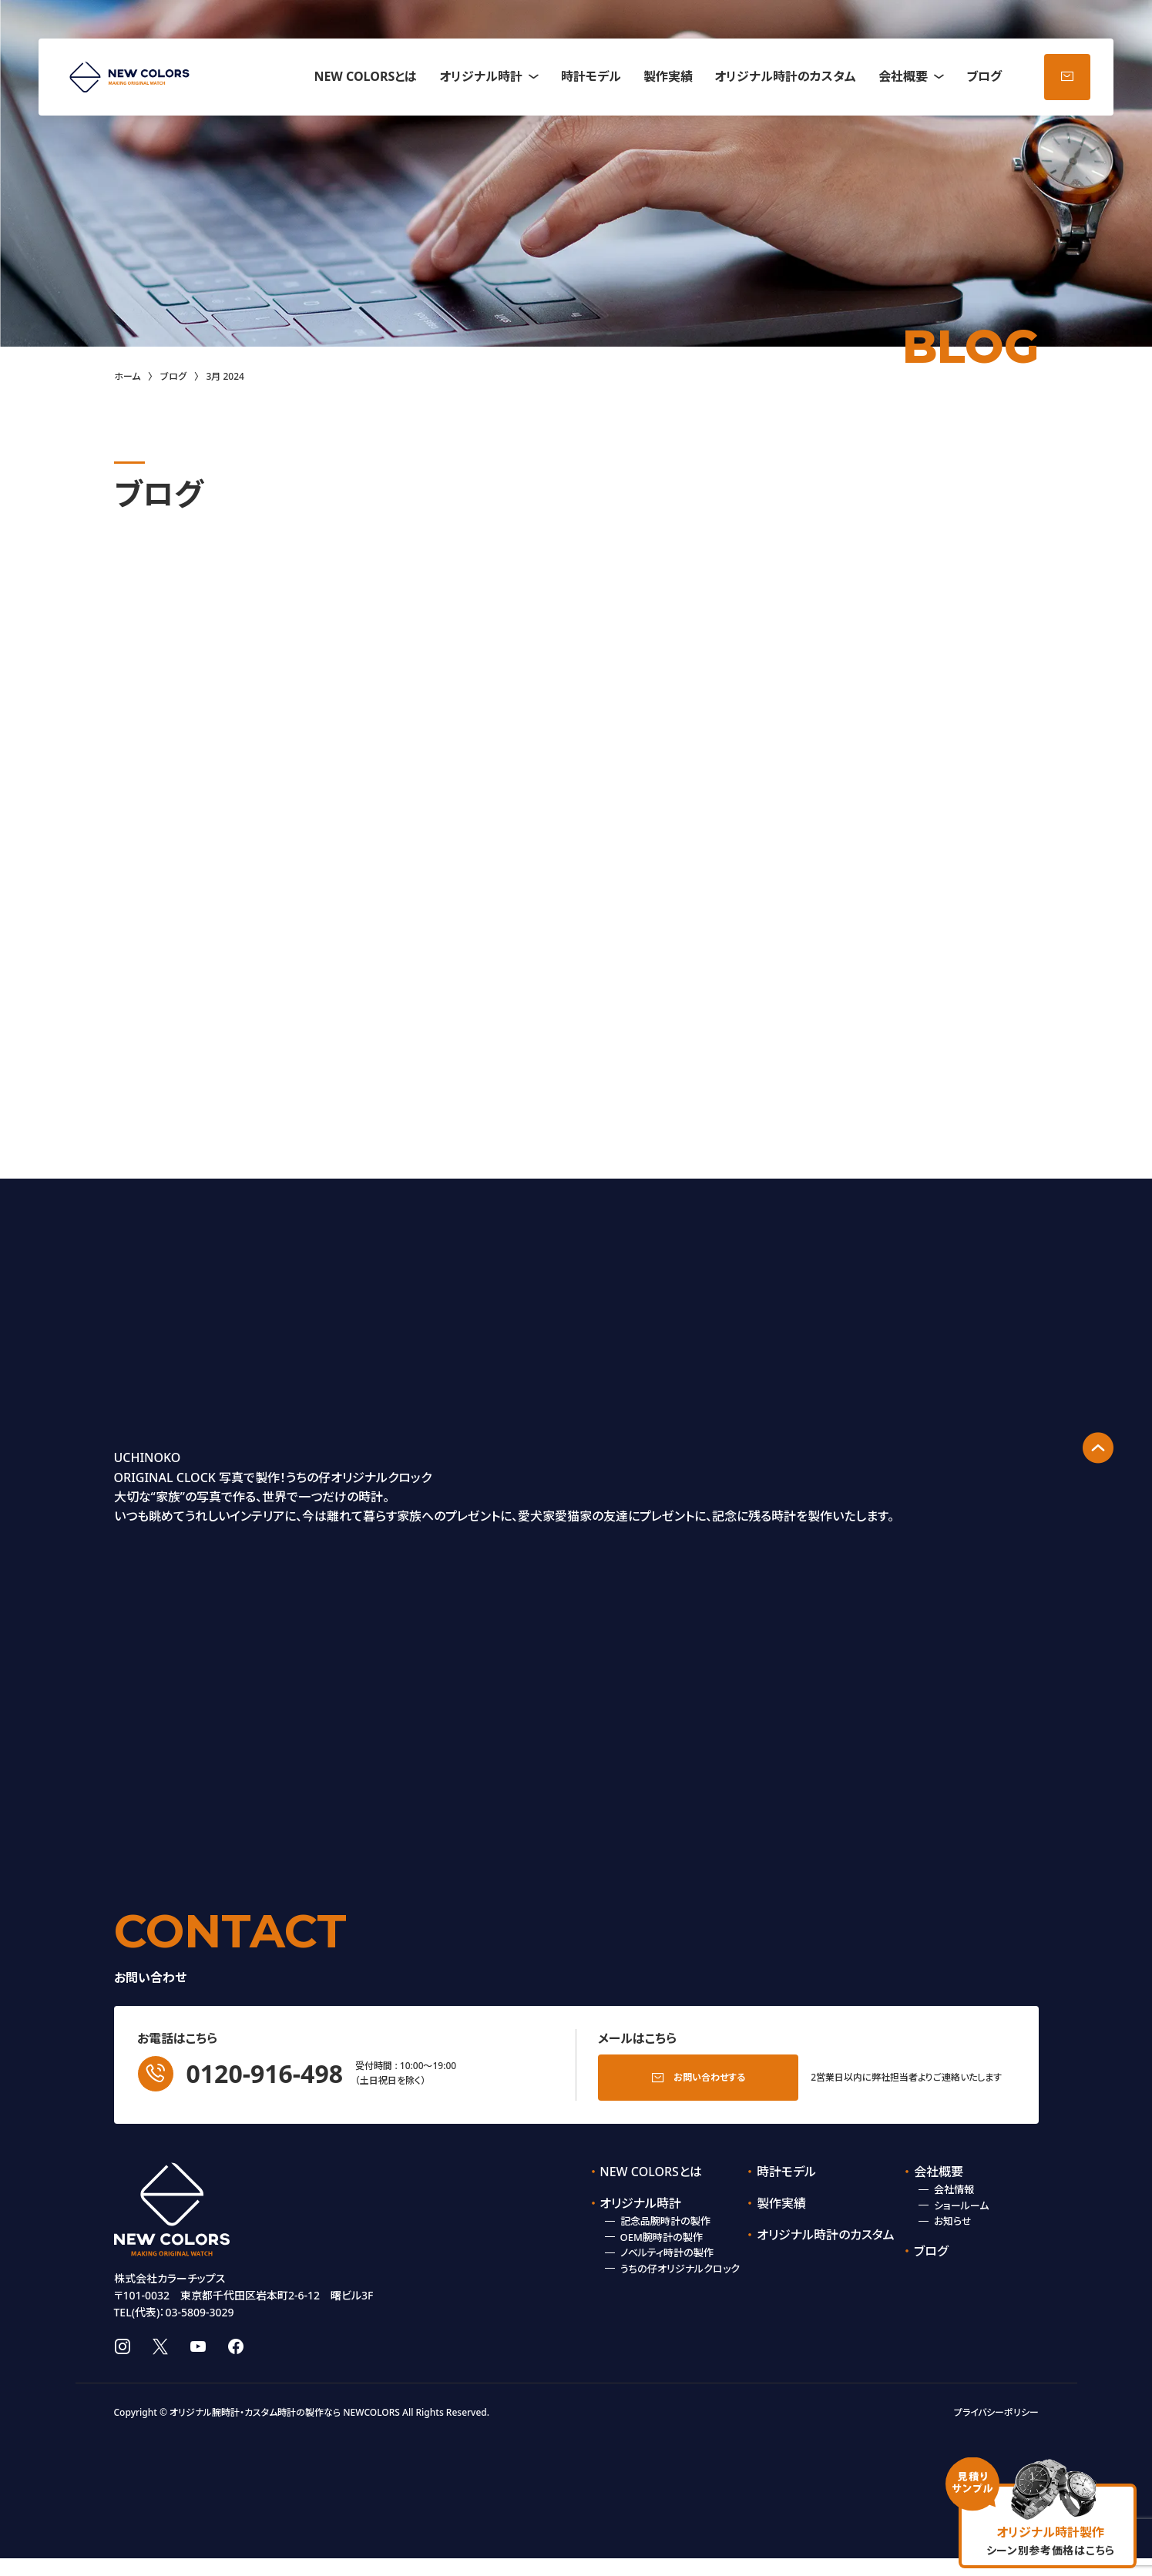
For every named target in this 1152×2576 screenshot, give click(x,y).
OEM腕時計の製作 (661, 2232)
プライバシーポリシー (996, 2429)
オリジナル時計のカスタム (785, 76)
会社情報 (954, 2185)
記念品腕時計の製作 (665, 2216)
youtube (198, 2364)
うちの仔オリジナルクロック (680, 2264)
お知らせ (953, 2216)
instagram (122, 2364)
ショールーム (961, 2201)
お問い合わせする (709, 2072)
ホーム (127, 376)
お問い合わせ (1067, 77)
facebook (235, 2364)
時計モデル (591, 76)
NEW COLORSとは (365, 76)
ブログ (984, 76)
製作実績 (668, 76)
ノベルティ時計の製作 (667, 2248)
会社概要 (903, 76)
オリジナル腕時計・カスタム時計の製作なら (255, 2429)
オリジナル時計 (480, 76)
